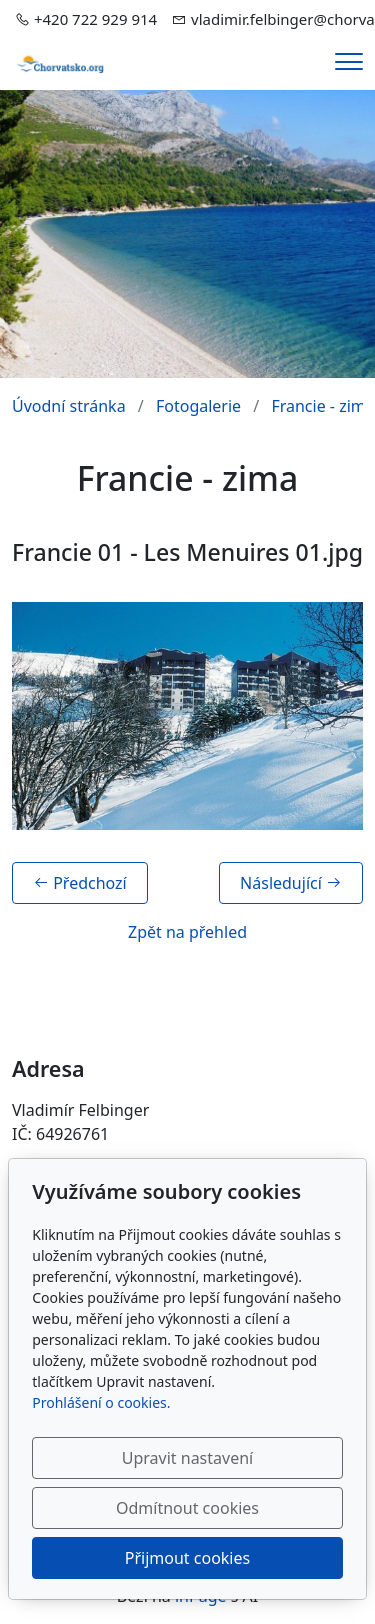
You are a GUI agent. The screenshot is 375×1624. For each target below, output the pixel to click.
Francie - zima (322, 406)
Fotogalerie (198, 406)
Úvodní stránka (69, 406)
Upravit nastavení (187, 1458)
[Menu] (349, 61)
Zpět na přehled (187, 932)
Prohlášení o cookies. (101, 1402)
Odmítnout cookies (187, 1508)
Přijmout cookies (187, 1558)
